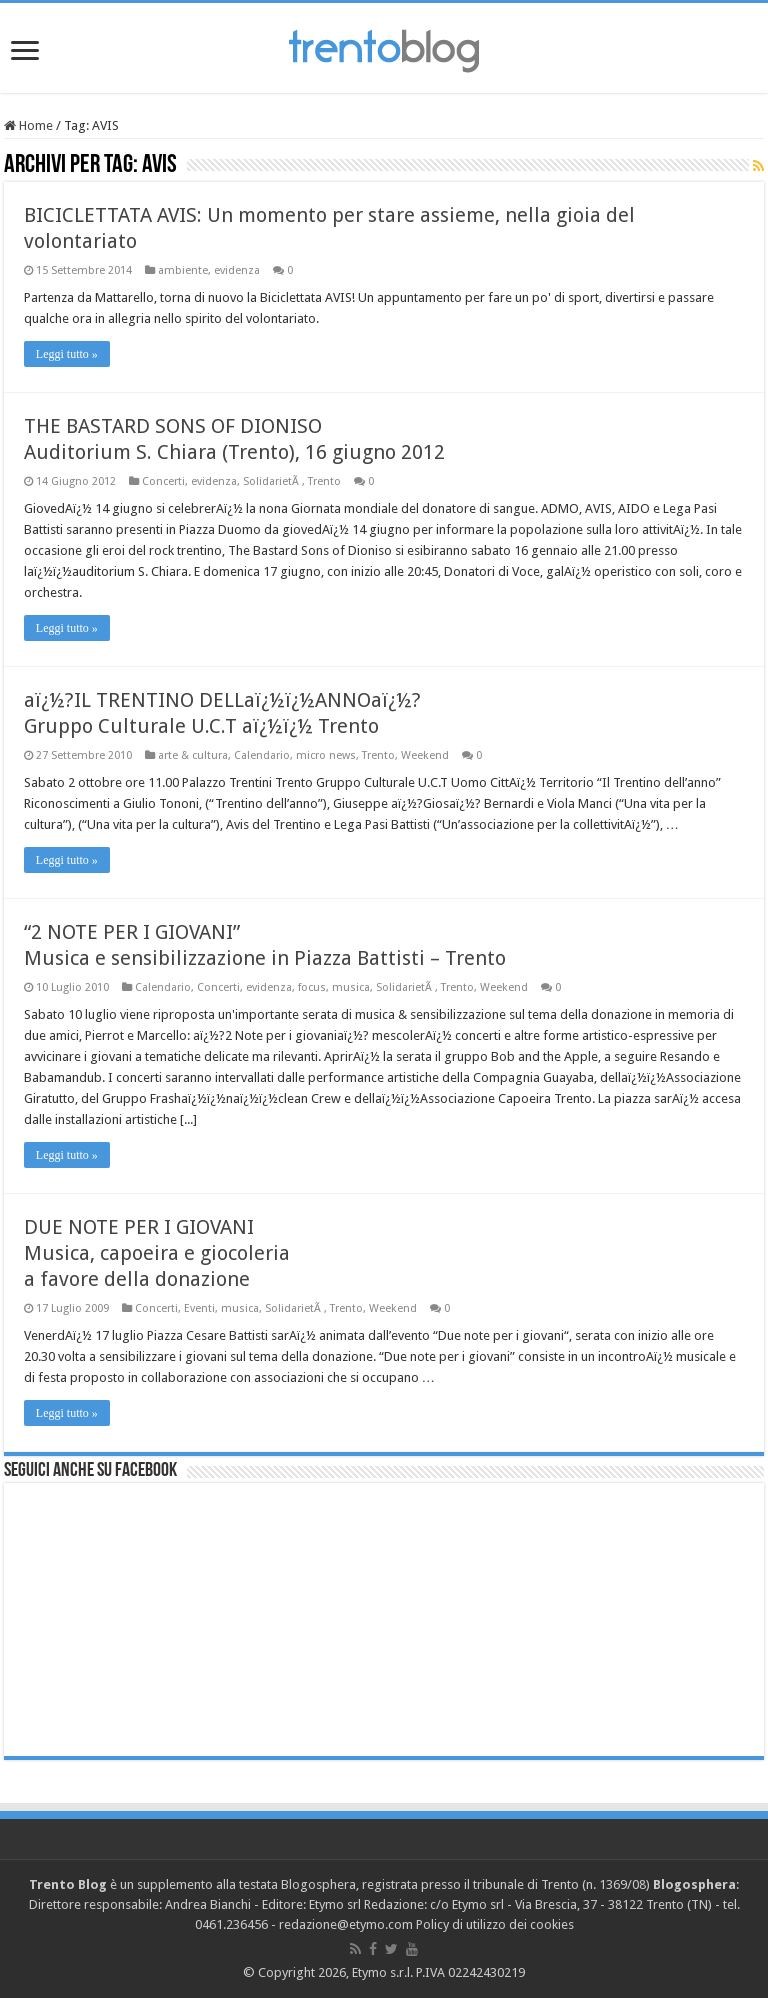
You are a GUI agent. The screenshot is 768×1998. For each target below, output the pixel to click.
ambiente (183, 270)
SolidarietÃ (272, 481)
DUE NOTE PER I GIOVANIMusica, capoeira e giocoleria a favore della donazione (157, 1253)
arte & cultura (193, 755)
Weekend (425, 755)
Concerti (163, 481)
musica (351, 987)
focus (312, 987)
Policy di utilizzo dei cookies (495, 1924)
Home (28, 125)
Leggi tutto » (67, 354)
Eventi (199, 1308)
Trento (324, 481)
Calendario (262, 755)
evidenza (237, 270)
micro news (326, 755)
